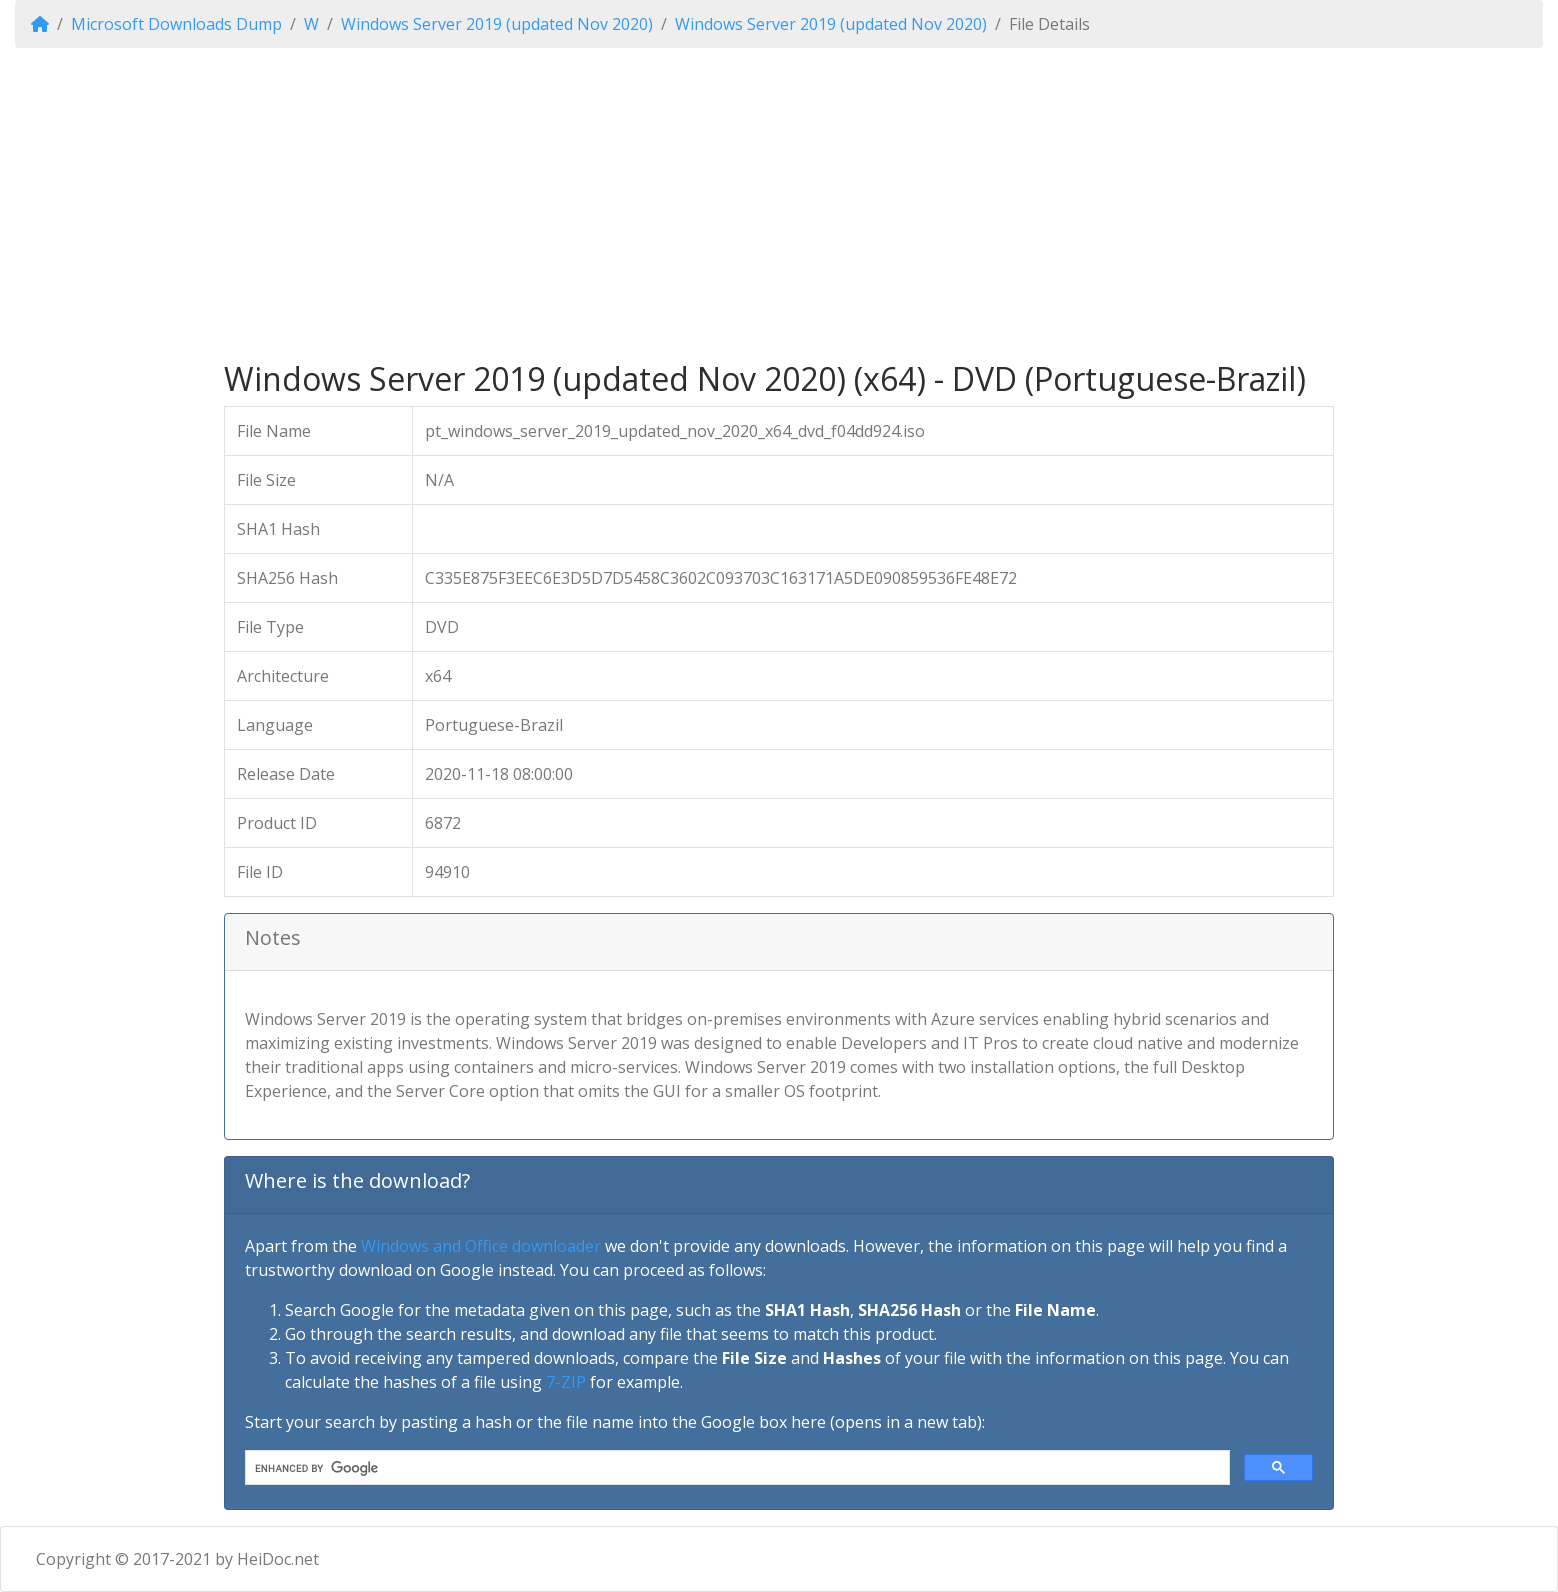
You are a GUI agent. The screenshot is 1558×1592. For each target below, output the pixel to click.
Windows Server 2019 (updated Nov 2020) (497, 24)
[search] (735, 1468)
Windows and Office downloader (481, 1246)
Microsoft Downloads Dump (176, 24)
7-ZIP (566, 1382)
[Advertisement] (779, 204)
